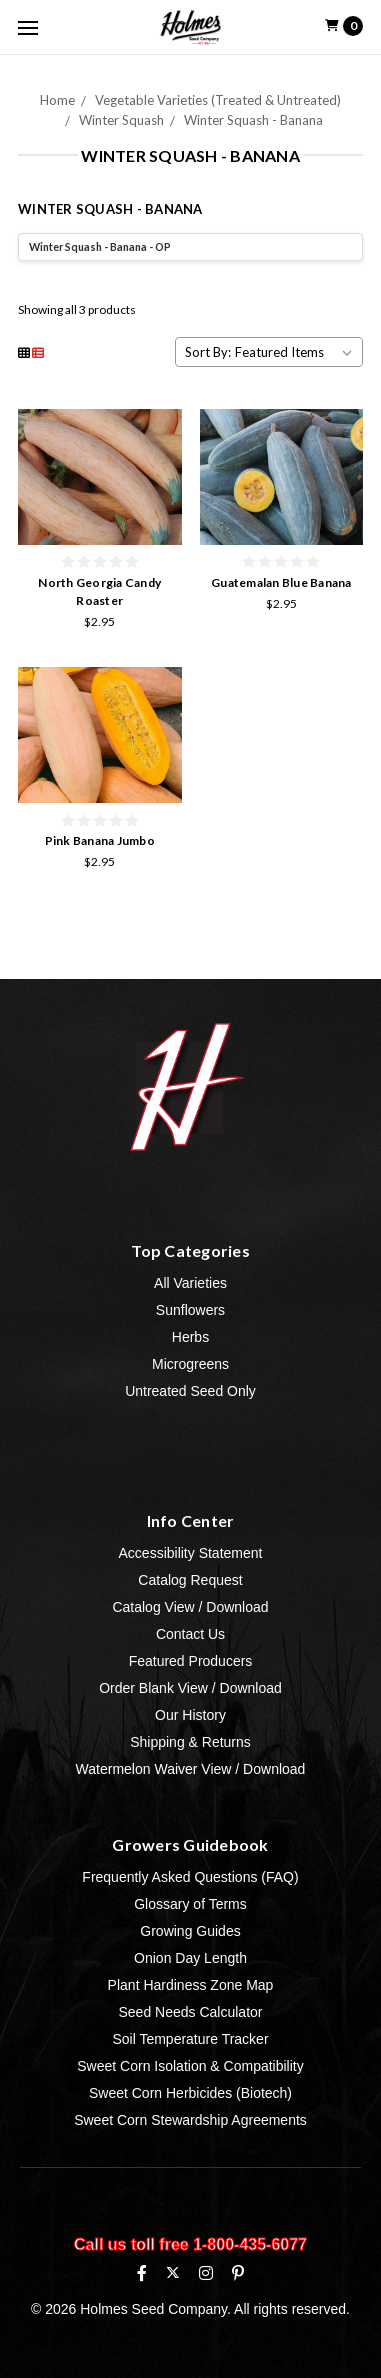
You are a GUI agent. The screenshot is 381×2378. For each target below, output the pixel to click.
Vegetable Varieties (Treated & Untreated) (218, 100)
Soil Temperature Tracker (190, 2039)
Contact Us (190, 1634)
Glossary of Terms (190, 1904)
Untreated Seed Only (190, 1391)
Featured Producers (191, 1661)
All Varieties (190, 1283)
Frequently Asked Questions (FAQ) (190, 1877)
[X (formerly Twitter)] (172, 2272)
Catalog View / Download (190, 1607)
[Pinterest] (238, 2273)
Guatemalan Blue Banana (281, 582)
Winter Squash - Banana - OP (100, 246)
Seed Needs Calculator (191, 2012)
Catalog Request (190, 1580)
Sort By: (208, 352)
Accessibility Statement (191, 1553)
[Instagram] (206, 2273)
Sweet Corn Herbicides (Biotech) (190, 2093)
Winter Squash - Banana (253, 120)
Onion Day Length (190, 1958)
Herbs (190, 1337)
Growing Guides (190, 1931)
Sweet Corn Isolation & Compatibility (190, 2066)
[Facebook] (142, 2273)
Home (57, 100)
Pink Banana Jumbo (100, 840)
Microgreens (190, 1364)
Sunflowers (190, 1310)
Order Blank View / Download (190, 1688)
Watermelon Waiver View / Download (191, 1769)
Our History (190, 1715)
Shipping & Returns (190, 1742)
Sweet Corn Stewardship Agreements (190, 2120)
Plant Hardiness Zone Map (191, 1985)
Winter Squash (121, 120)
